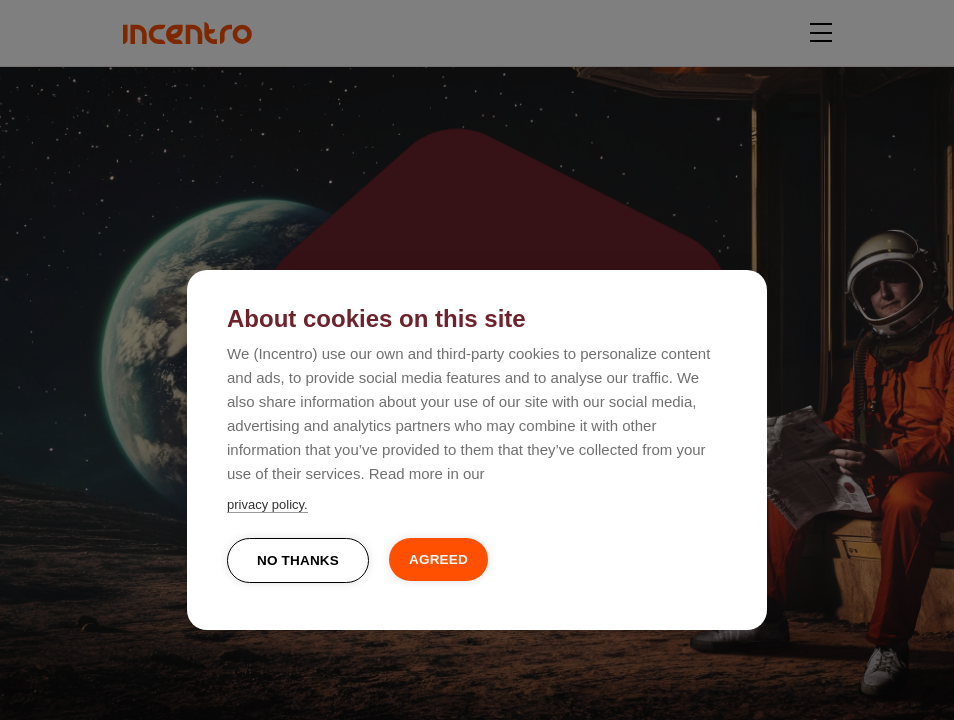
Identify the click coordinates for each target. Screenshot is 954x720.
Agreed (438, 559)
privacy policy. (267, 504)
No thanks (298, 560)
